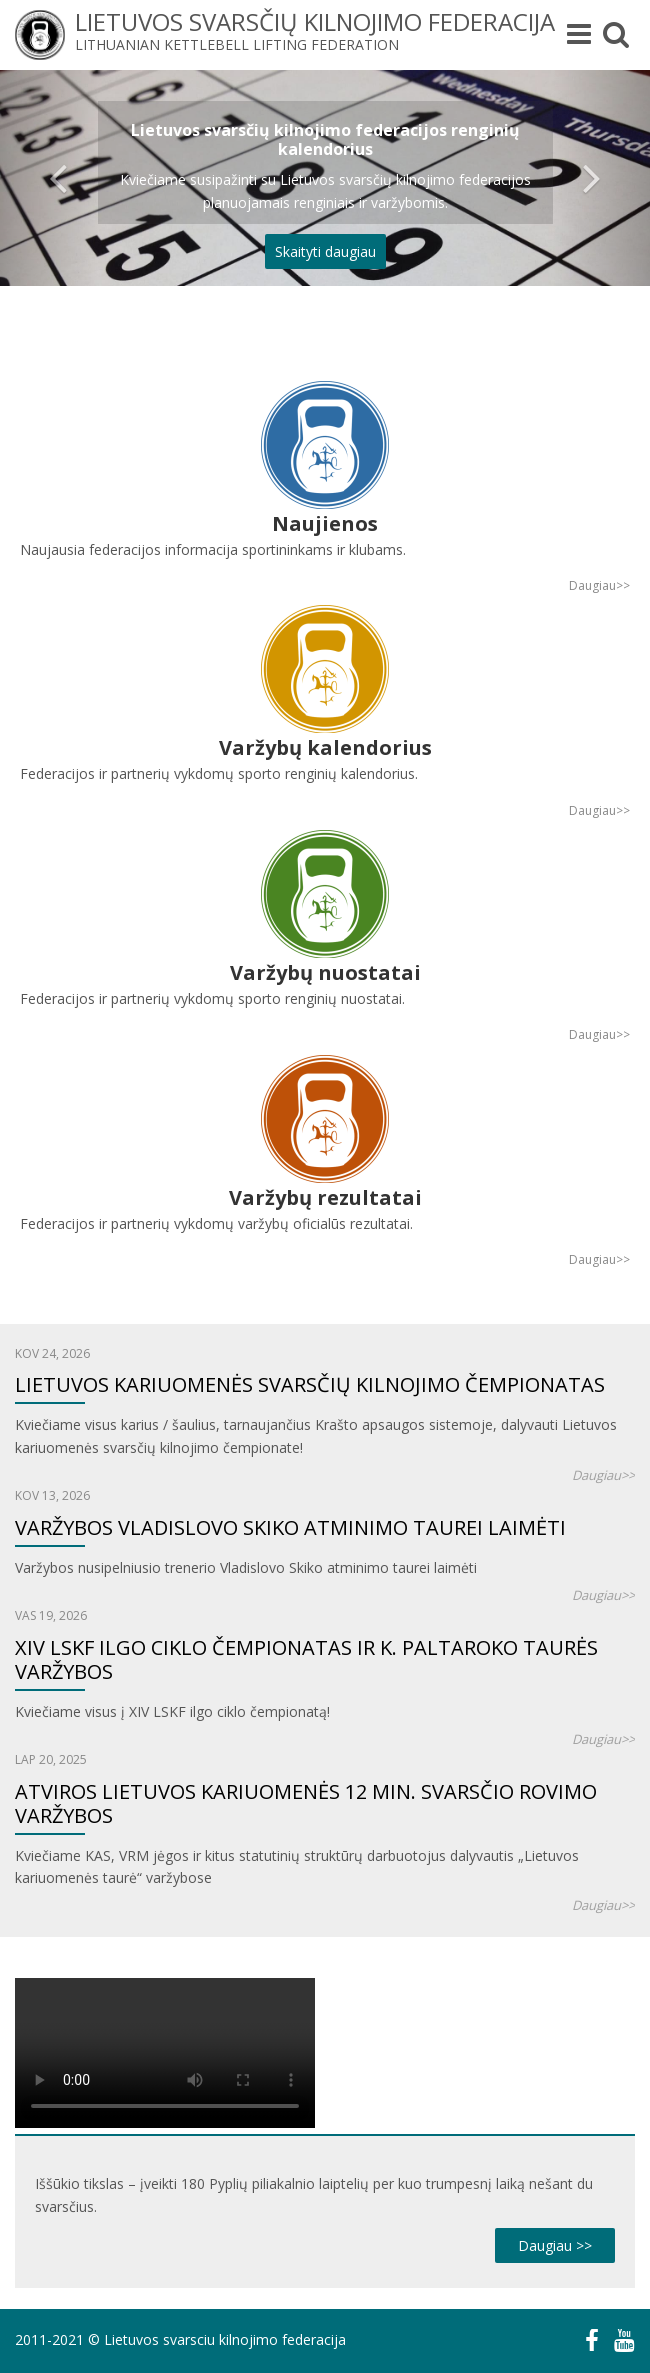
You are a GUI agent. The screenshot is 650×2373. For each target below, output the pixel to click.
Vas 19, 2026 (51, 1615)
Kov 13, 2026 (52, 1495)
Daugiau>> (599, 585)
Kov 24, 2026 (52, 1353)
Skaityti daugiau (325, 251)
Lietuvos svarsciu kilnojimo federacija (225, 2339)
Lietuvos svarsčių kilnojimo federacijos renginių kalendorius (325, 139)
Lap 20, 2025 (51, 1759)
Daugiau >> (555, 2245)
